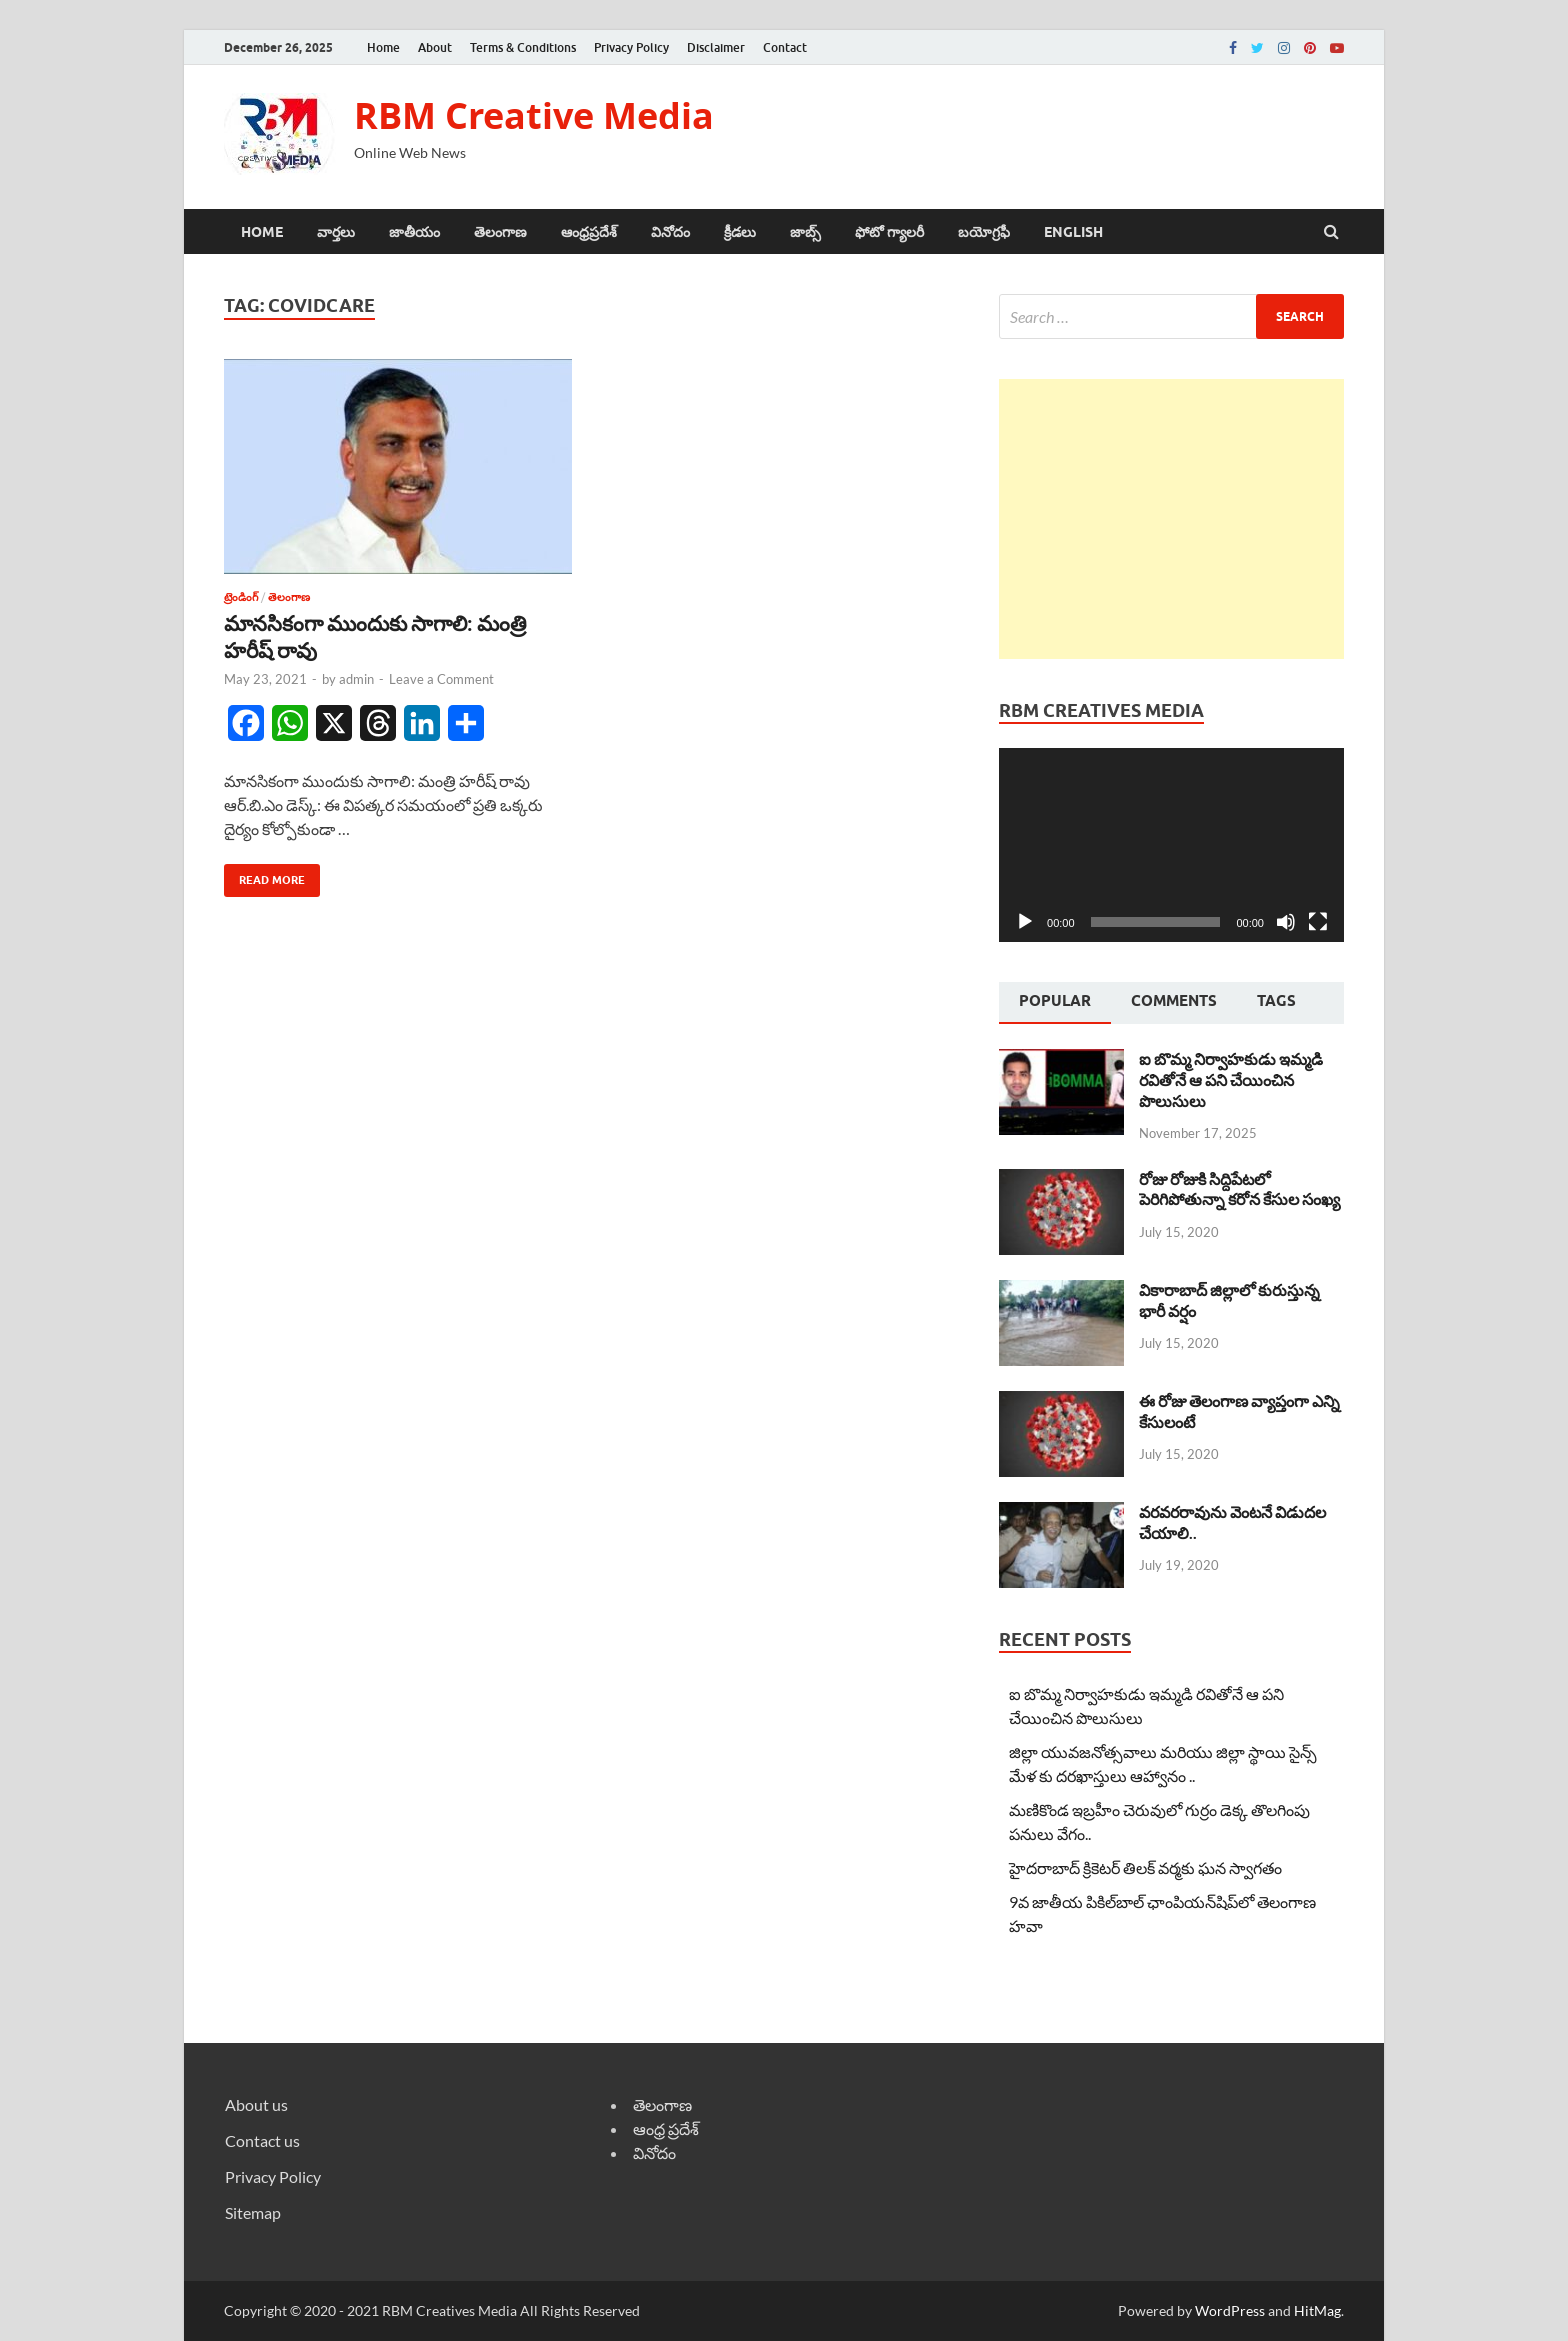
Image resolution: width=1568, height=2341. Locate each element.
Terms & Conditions (523, 47)
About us (256, 2104)
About (435, 47)
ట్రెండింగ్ (241, 597)
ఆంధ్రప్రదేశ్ (589, 232)
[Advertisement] (1171, 519)
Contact (785, 47)
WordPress (1230, 2310)
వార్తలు (336, 232)
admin (356, 679)
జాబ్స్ (805, 232)
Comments (1174, 1001)
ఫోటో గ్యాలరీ (889, 232)
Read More (264, 875)
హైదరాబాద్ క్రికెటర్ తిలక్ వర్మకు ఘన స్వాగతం (1145, 1867)
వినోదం (670, 232)
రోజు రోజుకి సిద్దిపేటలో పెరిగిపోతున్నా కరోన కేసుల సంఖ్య (1239, 1189)
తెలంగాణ (500, 232)
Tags (1276, 1001)
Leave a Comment (441, 679)
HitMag (1317, 2310)
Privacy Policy (631, 47)
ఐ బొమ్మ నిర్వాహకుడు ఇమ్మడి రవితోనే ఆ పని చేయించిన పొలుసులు (1231, 1079)
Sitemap (253, 2212)
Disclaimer (716, 47)
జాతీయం (414, 232)
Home (383, 47)
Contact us (262, 2140)
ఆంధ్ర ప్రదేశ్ (666, 2128)
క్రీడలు (740, 232)
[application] (1171, 845)
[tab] (1055, 1003)
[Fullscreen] (1318, 922)
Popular (1055, 1001)
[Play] (1025, 922)
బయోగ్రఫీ (984, 232)
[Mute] (1286, 922)
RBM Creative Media (534, 115)
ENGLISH (1073, 232)
